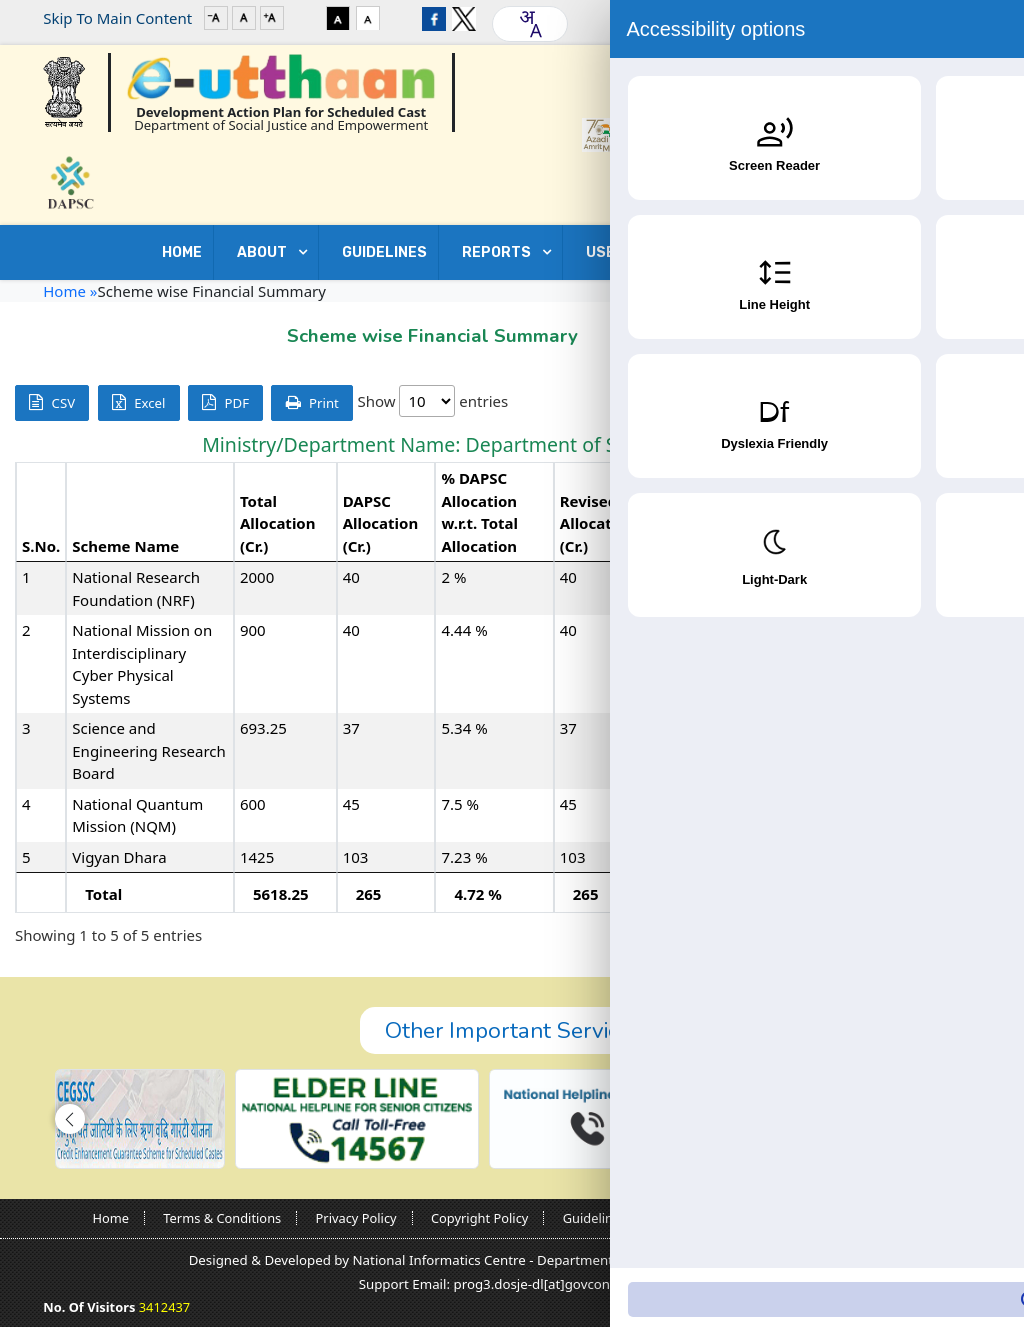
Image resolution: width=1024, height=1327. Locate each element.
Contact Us (935, 252)
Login (918, 18)
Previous (864, 936)
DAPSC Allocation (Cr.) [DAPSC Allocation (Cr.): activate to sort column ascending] (381, 523)
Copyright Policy (479, 1218)
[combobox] (530, 24)
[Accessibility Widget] (969, 1268)
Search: (865, 402)
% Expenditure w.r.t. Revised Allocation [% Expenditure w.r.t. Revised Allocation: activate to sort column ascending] (941, 523)
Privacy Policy (356, 1218)
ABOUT (265, 252)
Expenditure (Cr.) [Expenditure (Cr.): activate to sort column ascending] (824, 534)
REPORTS (499, 252)
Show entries (432, 401)
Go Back (940, 331)
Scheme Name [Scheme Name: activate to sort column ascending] (125, 546)
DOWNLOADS (791, 252)
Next (977, 936)
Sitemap (905, 1218)
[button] (70, 1119)
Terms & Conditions (222, 1218)
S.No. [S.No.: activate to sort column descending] (41, 546)
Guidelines (595, 1218)
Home (182, 252)
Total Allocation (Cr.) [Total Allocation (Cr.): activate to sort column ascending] (278, 523)
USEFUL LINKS (640, 252)
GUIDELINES (384, 252)
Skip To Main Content (117, 18)
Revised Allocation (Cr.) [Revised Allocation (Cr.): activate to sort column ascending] (598, 523)
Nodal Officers (704, 1218)
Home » (70, 291)
